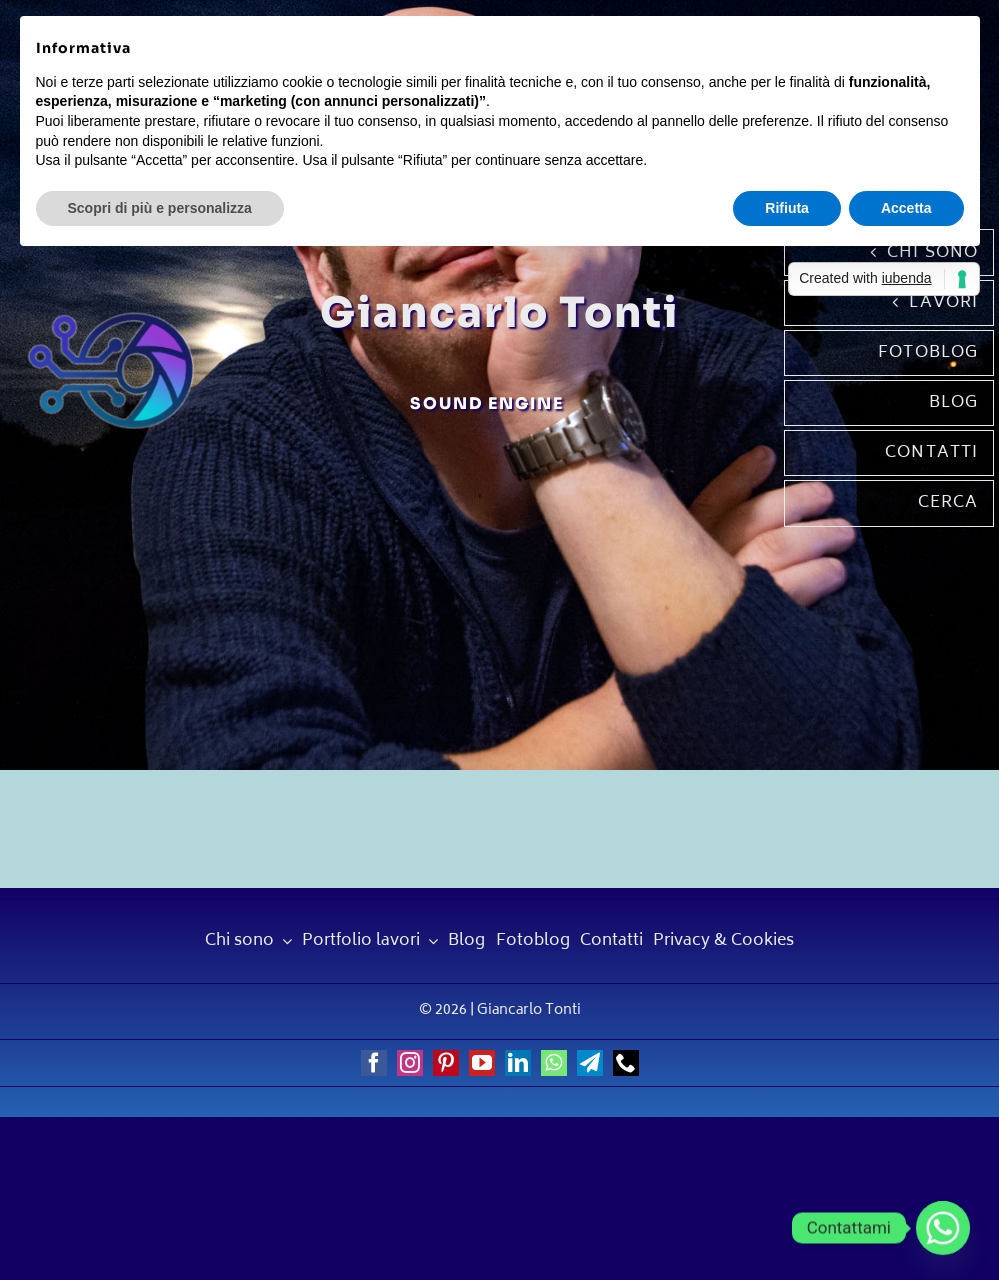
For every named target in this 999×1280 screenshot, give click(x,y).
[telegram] (590, 1063)
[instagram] (410, 1063)
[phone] (626, 1063)
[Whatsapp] (943, 1228)
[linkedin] (518, 1063)
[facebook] (374, 1063)
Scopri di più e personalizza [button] (160, 208)
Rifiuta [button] (787, 208)
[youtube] (482, 1063)
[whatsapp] (554, 1063)
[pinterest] (446, 1063)
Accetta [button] (906, 208)
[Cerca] (889, 503)
